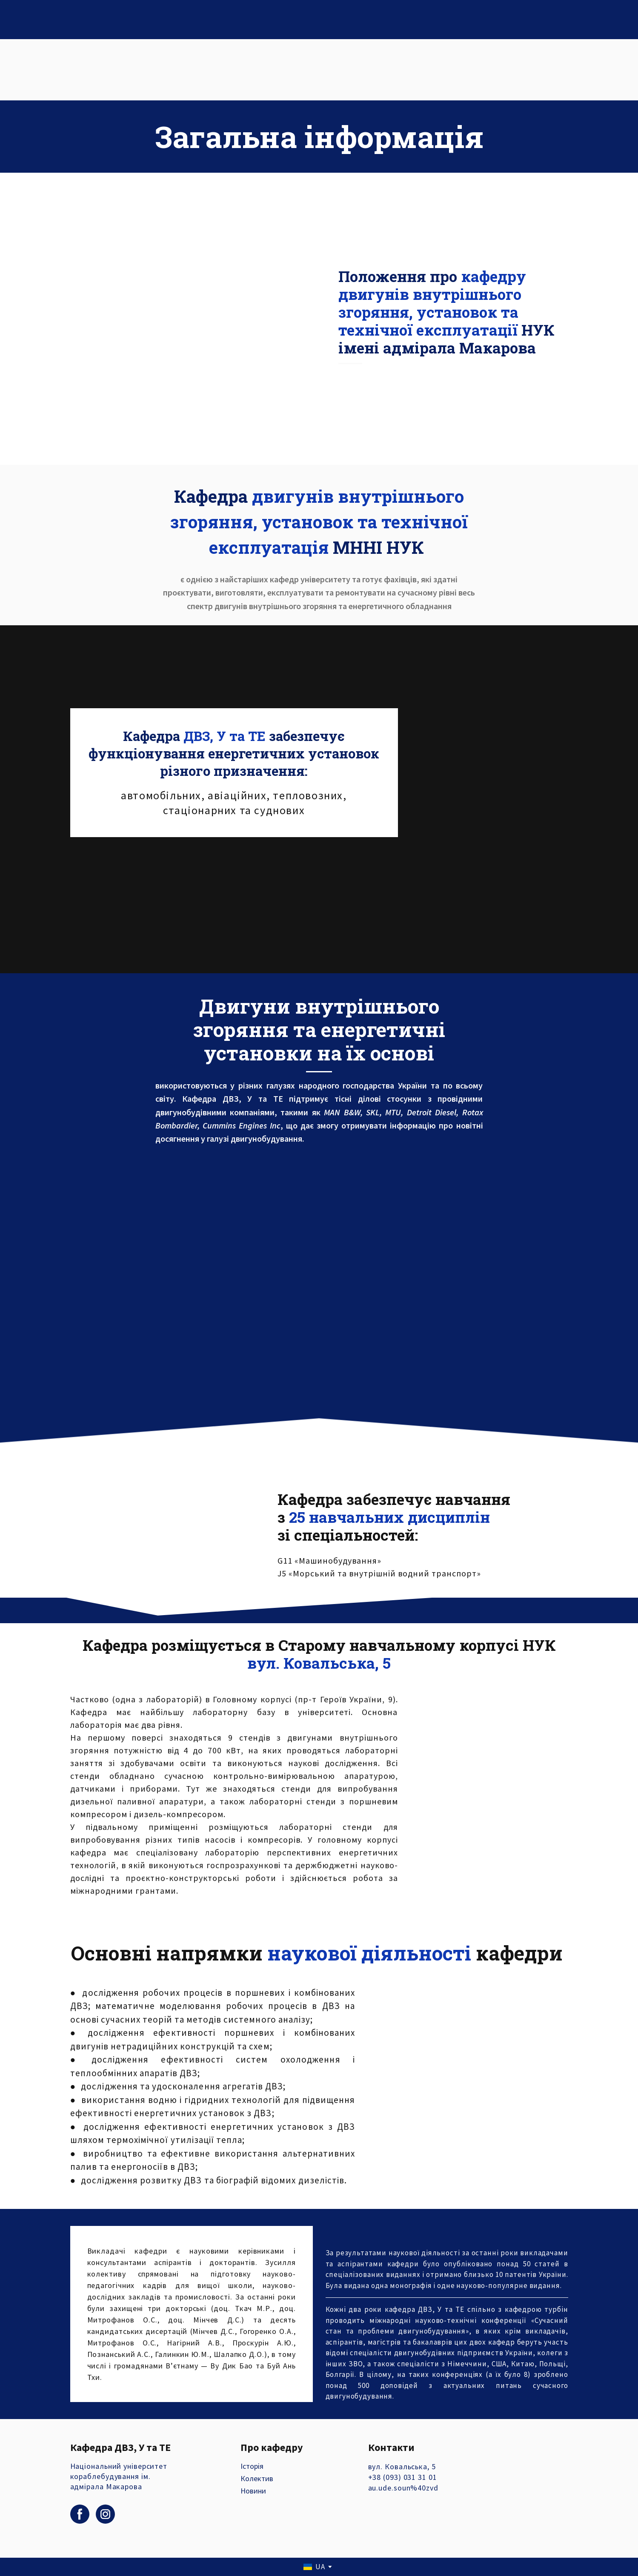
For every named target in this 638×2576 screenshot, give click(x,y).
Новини (253, 2491)
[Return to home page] (90, 70)
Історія (251, 2466)
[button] (79, 2514)
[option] (314, 2567)
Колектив (256, 2478)
